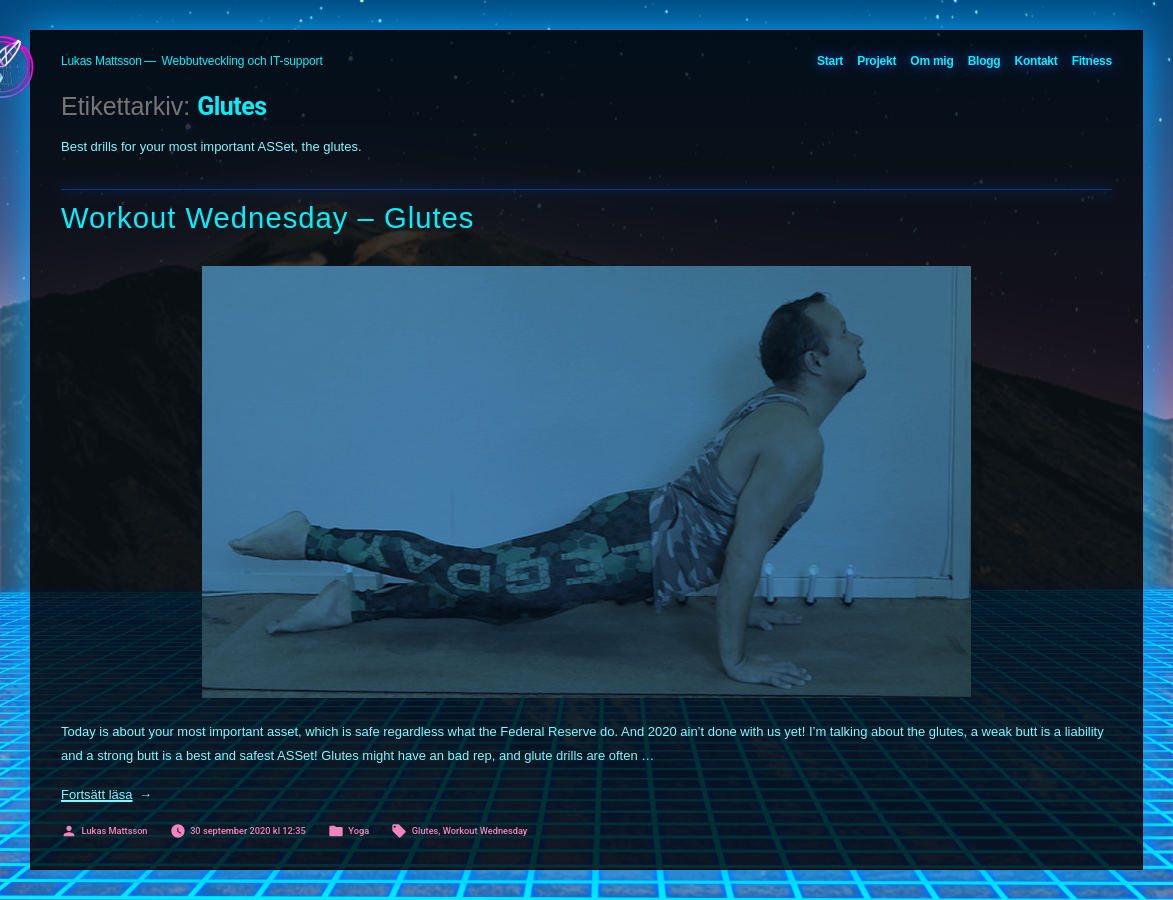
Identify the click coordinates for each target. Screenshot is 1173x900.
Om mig (931, 61)
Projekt (876, 61)
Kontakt (1036, 61)
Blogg (984, 61)
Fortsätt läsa (106, 794)
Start (830, 61)
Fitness (1092, 61)
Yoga (358, 830)
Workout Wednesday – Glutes (268, 218)
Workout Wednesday (485, 830)
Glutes (425, 830)
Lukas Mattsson (101, 61)
